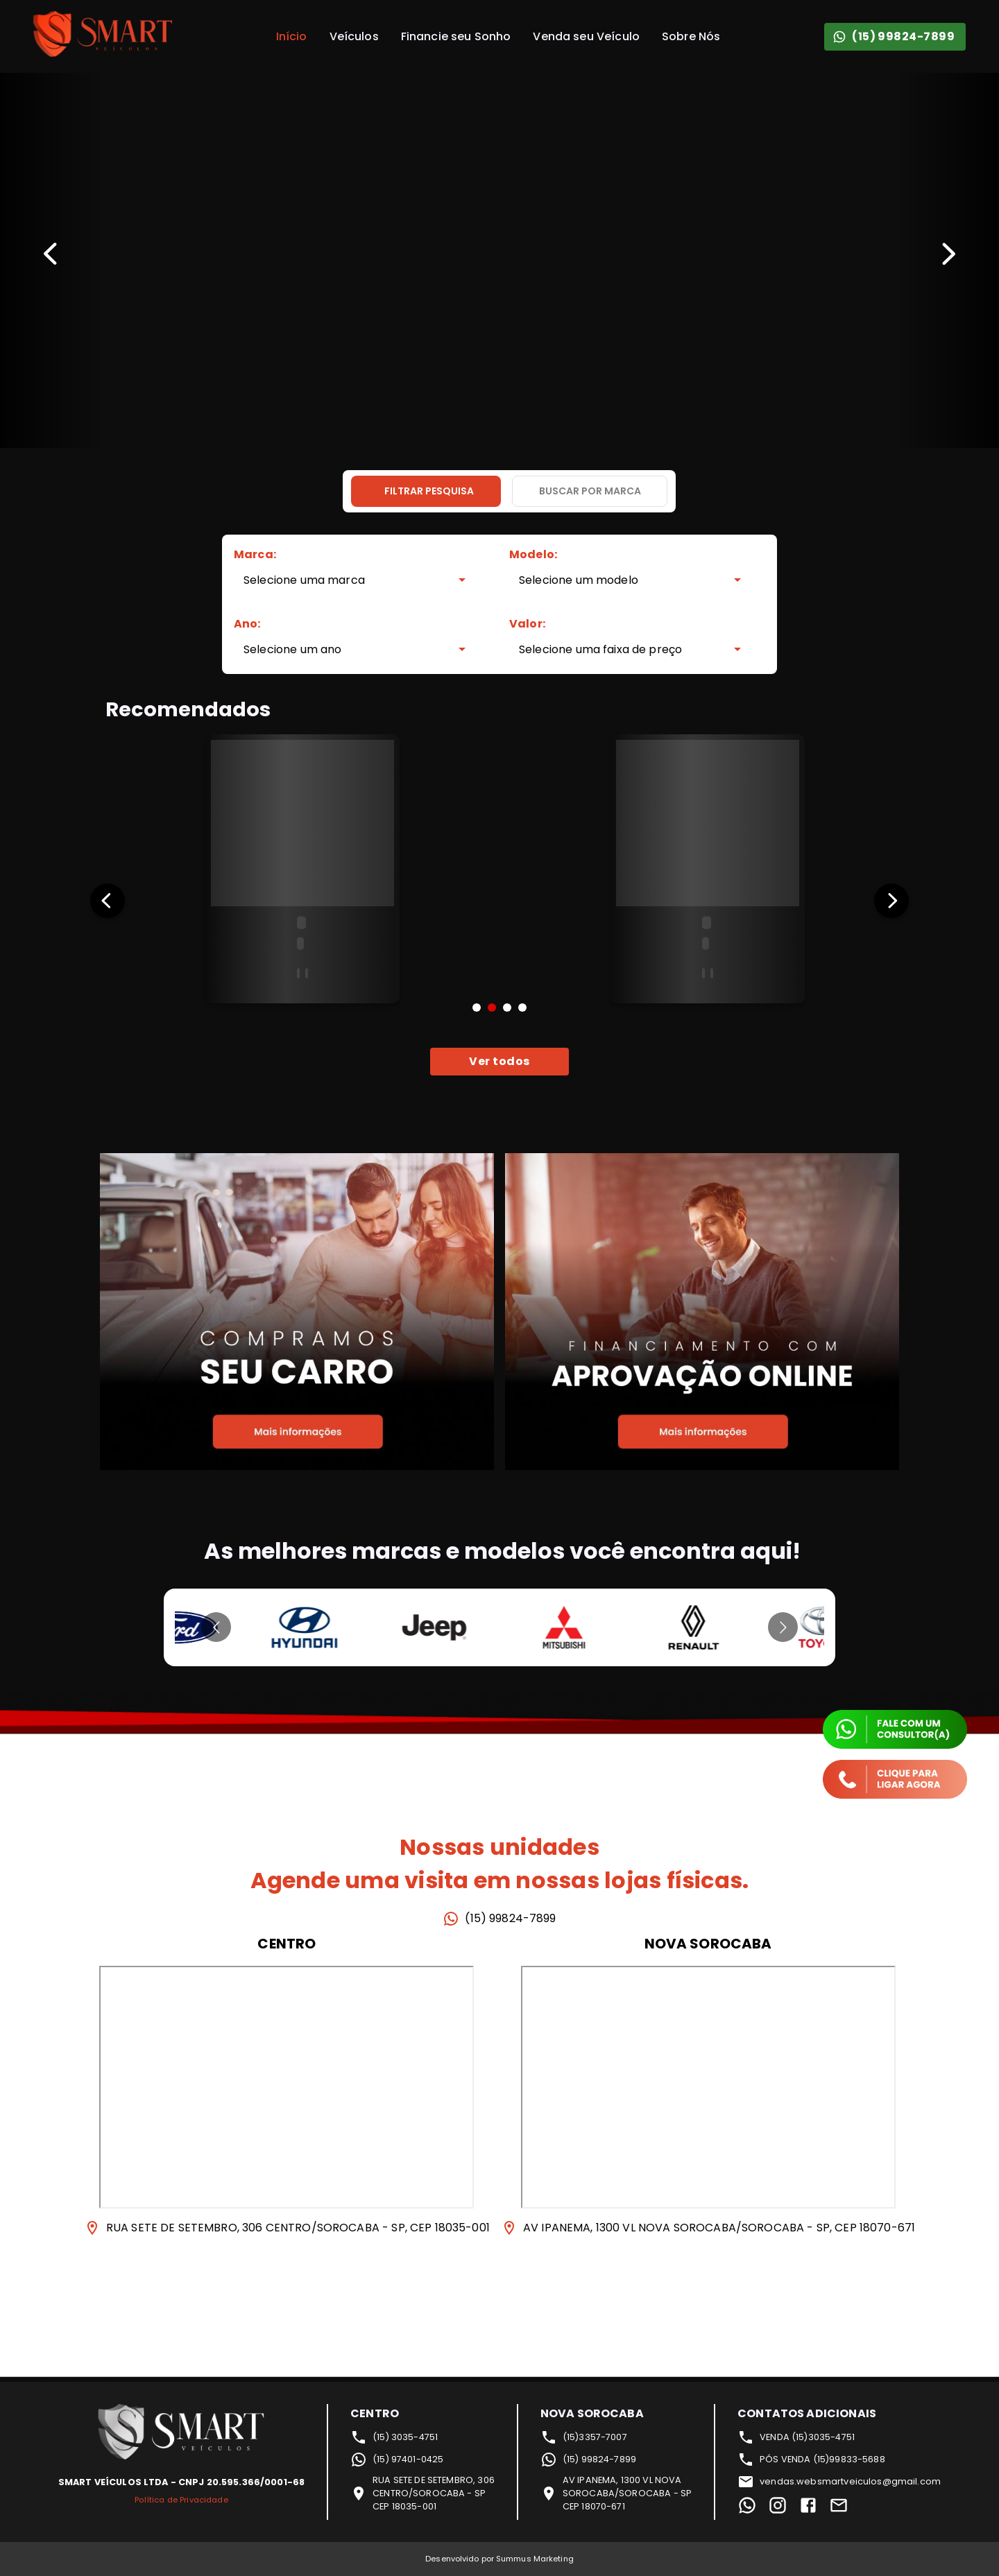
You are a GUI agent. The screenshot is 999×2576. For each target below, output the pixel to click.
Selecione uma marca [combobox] (304, 580)
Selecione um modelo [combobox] (578, 580)
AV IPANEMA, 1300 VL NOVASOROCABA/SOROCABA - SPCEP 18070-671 (616, 2493)
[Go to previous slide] (216, 1627)
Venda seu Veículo (586, 36)
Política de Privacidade (181, 2499)
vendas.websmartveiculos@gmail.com (839, 2481)
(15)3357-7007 (583, 2437)
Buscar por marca (590, 491)
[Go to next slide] (783, 1627)
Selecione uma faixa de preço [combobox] (600, 649)
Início (291, 36)
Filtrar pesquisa (429, 491)
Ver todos (499, 1061)
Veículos (354, 36)
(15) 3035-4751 (394, 2437)
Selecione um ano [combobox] (292, 649)
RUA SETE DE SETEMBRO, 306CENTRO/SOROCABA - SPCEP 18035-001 (422, 2493)
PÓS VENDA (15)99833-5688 (811, 2459)
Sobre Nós (691, 36)
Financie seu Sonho (456, 36)
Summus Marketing (535, 2558)
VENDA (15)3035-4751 (796, 2437)
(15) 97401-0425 (396, 2459)
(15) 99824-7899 (895, 37)
